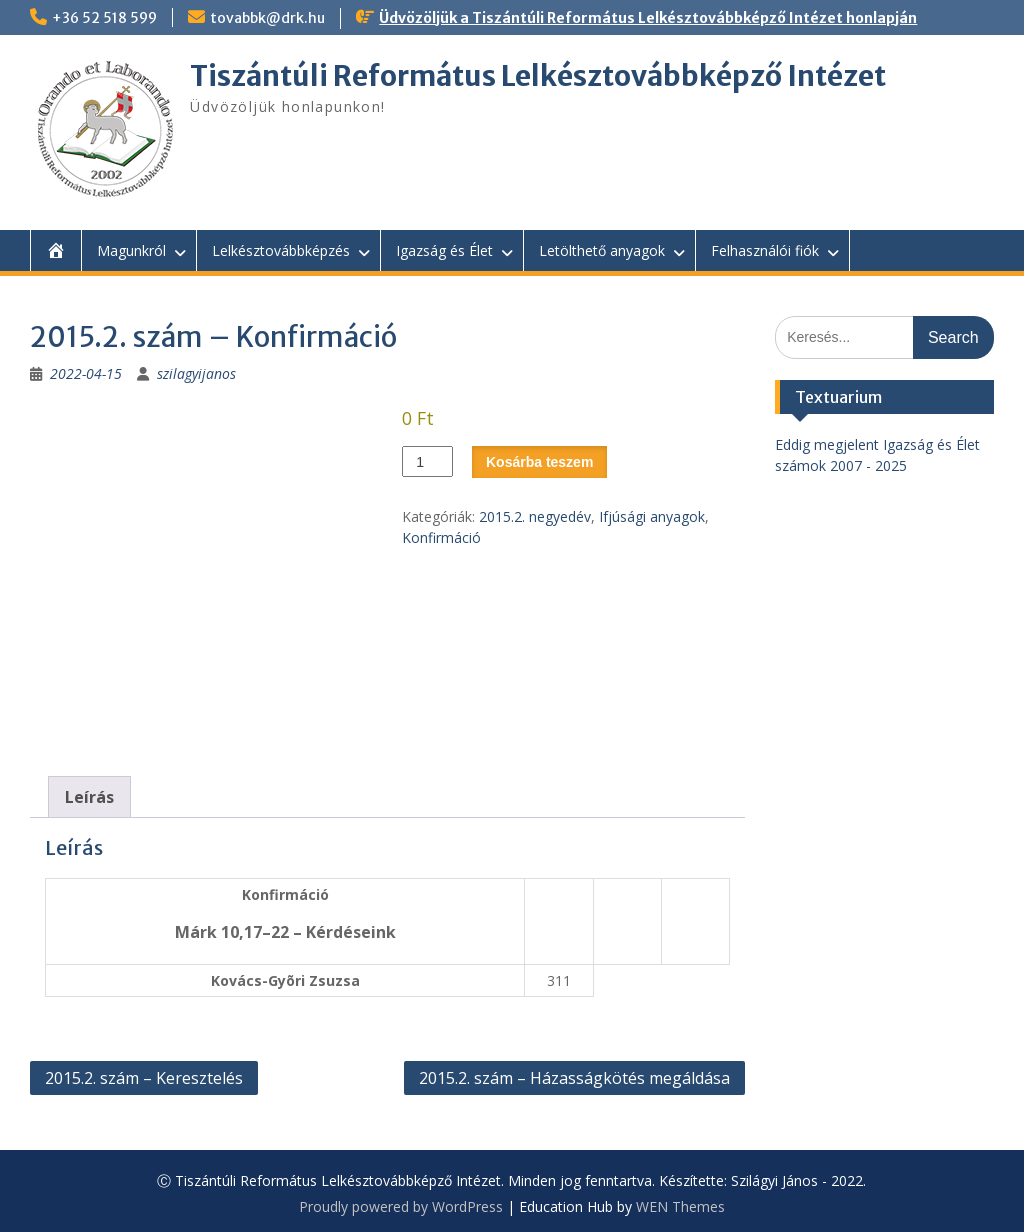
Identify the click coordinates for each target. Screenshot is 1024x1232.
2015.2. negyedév (535, 516)
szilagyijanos (196, 373)
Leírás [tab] (89, 797)
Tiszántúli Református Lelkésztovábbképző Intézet (538, 76)
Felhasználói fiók (765, 250)
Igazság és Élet (444, 250)
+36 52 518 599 (104, 18)
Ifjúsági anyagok (652, 516)
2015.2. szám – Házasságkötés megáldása (574, 1078)
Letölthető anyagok (602, 250)
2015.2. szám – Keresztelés (144, 1078)
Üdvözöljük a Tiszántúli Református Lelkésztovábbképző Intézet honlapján (648, 18)
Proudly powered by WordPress (401, 1206)
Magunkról (131, 250)
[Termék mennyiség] (427, 461)
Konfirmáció (441, 537)
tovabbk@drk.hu (267, 18)
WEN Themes (680, 1206)
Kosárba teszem (539, 462)
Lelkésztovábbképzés (281, 250)
